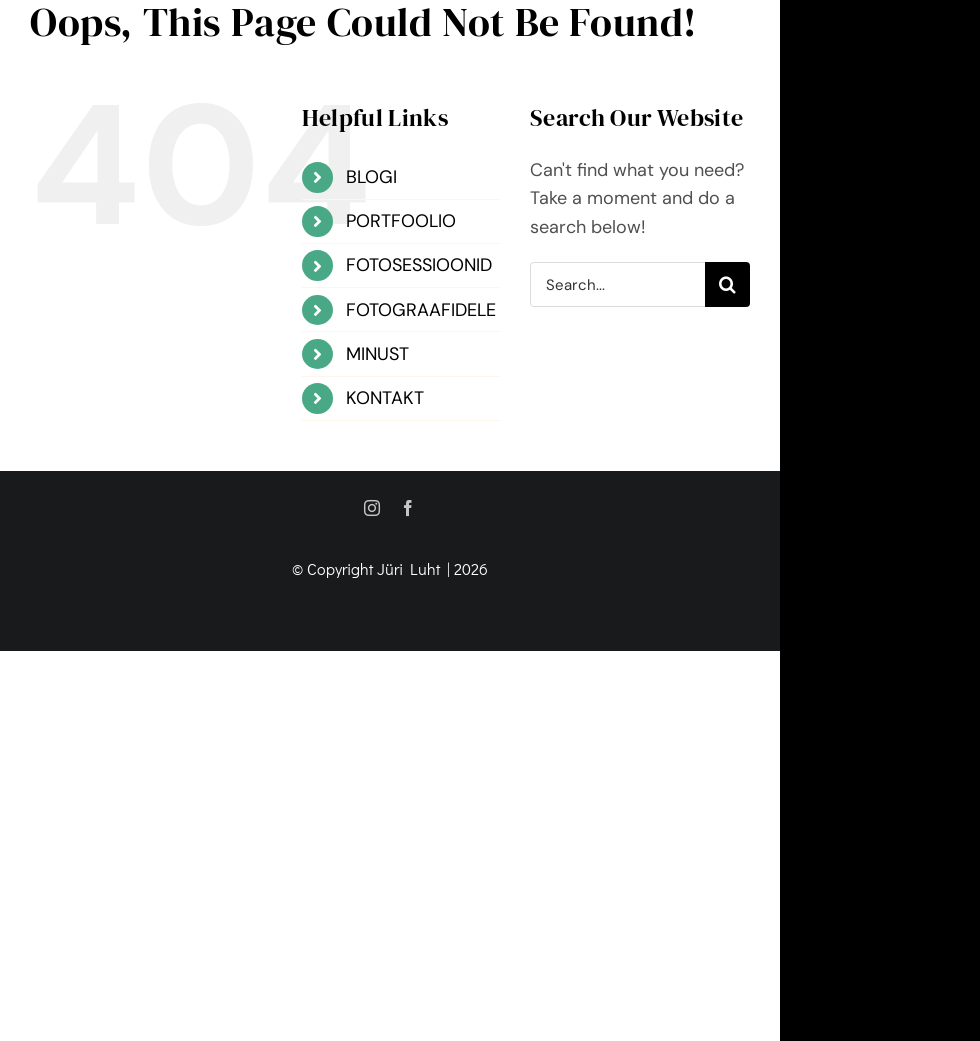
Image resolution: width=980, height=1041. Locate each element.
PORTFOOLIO (401, 221)
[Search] (727, 284)
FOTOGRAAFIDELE (421, 310)
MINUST (377, 354)
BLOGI (371, 177)
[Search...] (617, 284)
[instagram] (372, 508)
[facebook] (408, 508)
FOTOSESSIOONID (419, 265)
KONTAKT (385, 398)
